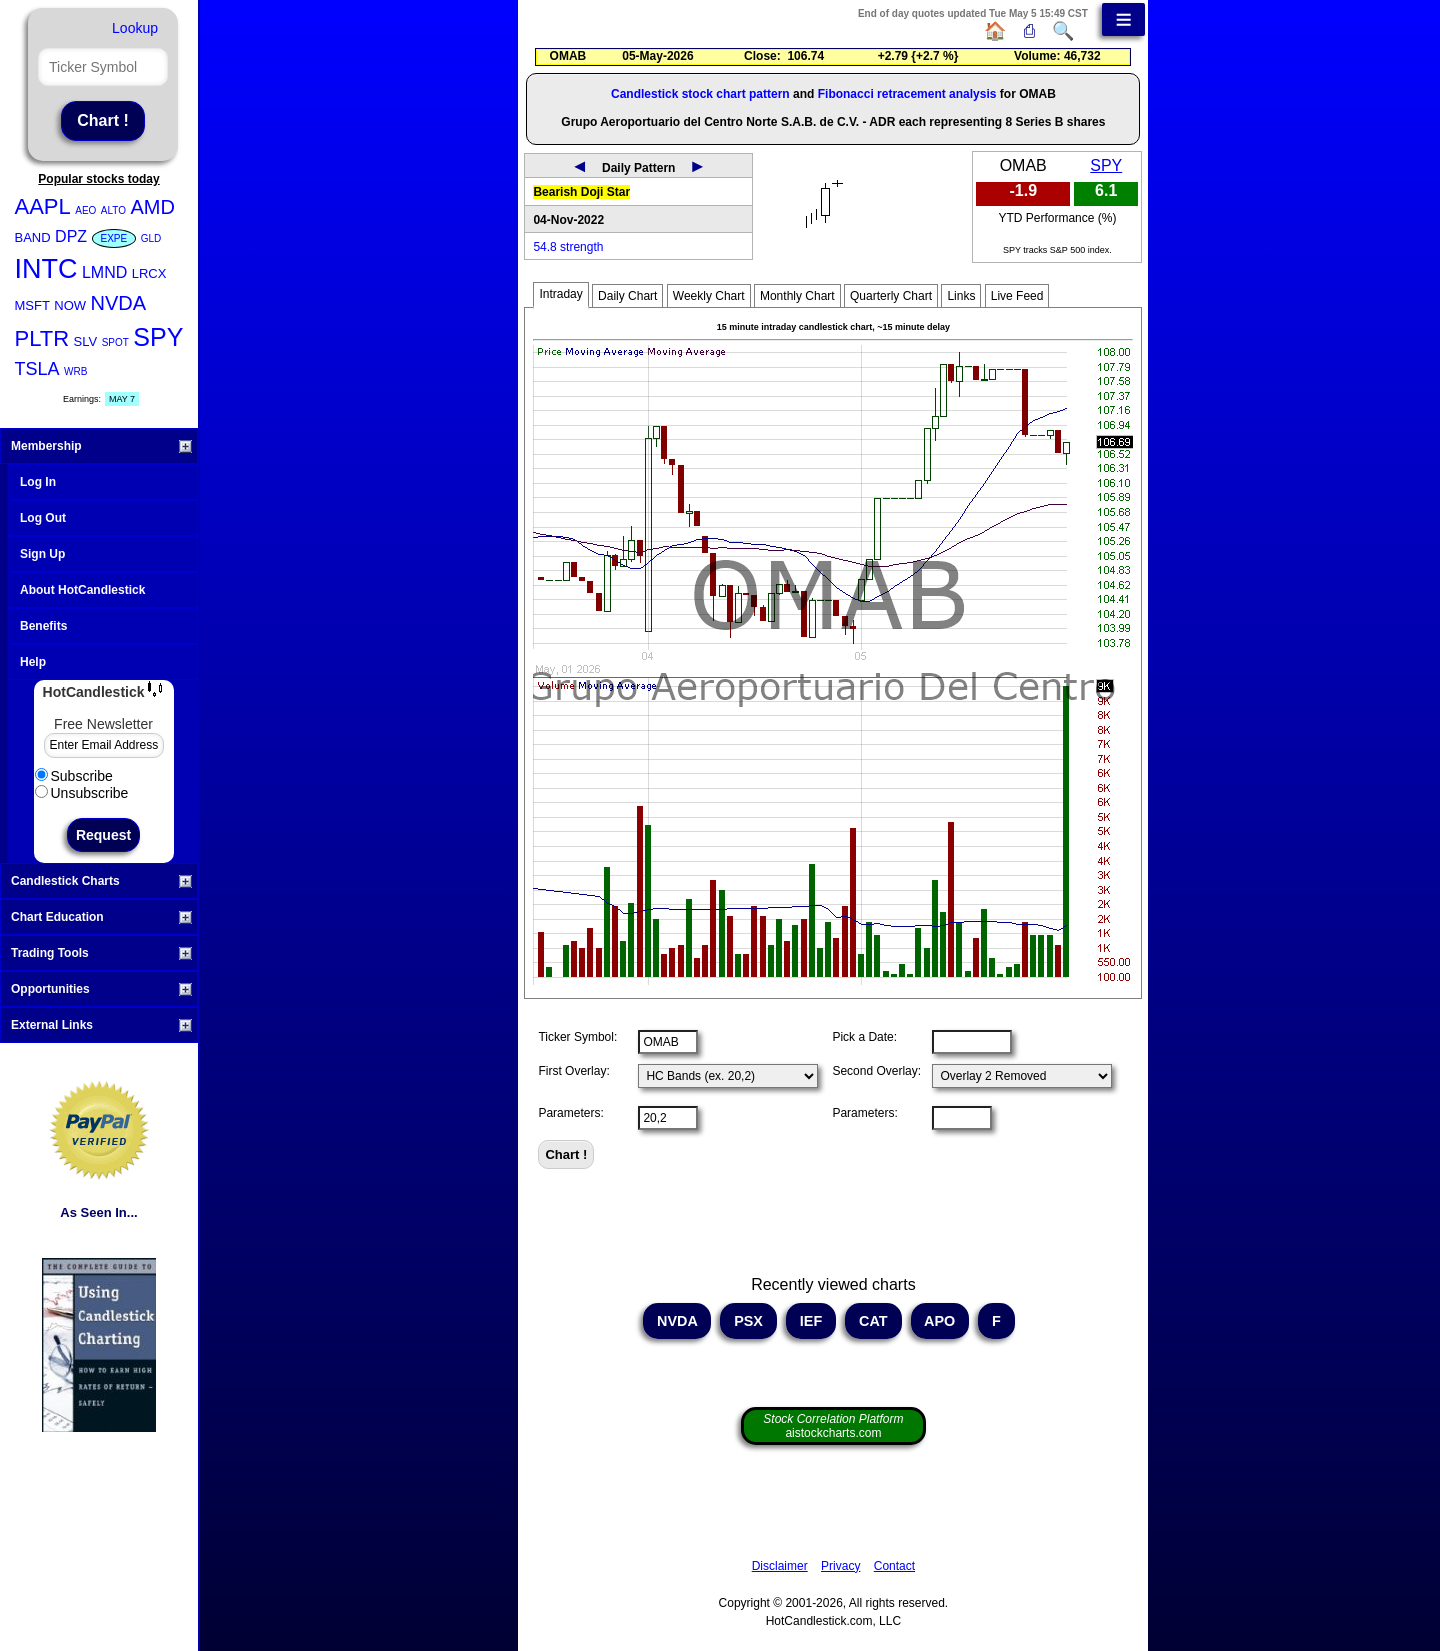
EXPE (114, 238)
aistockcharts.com (833, 1426)
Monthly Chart (797, 296)
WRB (75, 371)
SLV (86, 341)
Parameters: (570, 1113)
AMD (152, 207)
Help (33, 662)
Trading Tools (101, 953)
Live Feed (1017, 296)
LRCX (149, 273)
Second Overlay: (876, 1071)
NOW (70, 305)
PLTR (42, 338)
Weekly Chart (709, 296)
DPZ (71, 236)
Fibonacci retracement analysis (907, 94)
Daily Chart (627, 296)
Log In (38, 482)
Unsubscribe (82, 793)
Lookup (135, 28)
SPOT (115, 342)
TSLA (37, 369)
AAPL (43, 206)
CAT (873, 1321)
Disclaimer (780, 1566)
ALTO (113, 210)
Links (961, 296)
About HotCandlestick (82, 590)
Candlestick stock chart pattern (700, 94)
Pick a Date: (864, 1037)
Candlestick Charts (101, 881)
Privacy (840, 1566)
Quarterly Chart (891, 296)
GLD (151, 238)
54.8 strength (568, 247)
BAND (33, 237)
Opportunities (101, 989)
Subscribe (74, 776)
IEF (811, 1321)
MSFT (32, 305)
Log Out (43, 518)
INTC (46, 269)
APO (940, 1321)
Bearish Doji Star (581, 192)
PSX (748, 1321)
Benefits (43, 626)
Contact (894, 1566)
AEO (85, 210)
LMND (104, 272)
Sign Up (42, 554)
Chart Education (101, 917)
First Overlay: (573, 1071)
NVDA (119, 303)
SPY (158, 337)
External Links (101, 1025)
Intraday (560, 294)
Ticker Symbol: (577, 1037)
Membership (101, 446)
